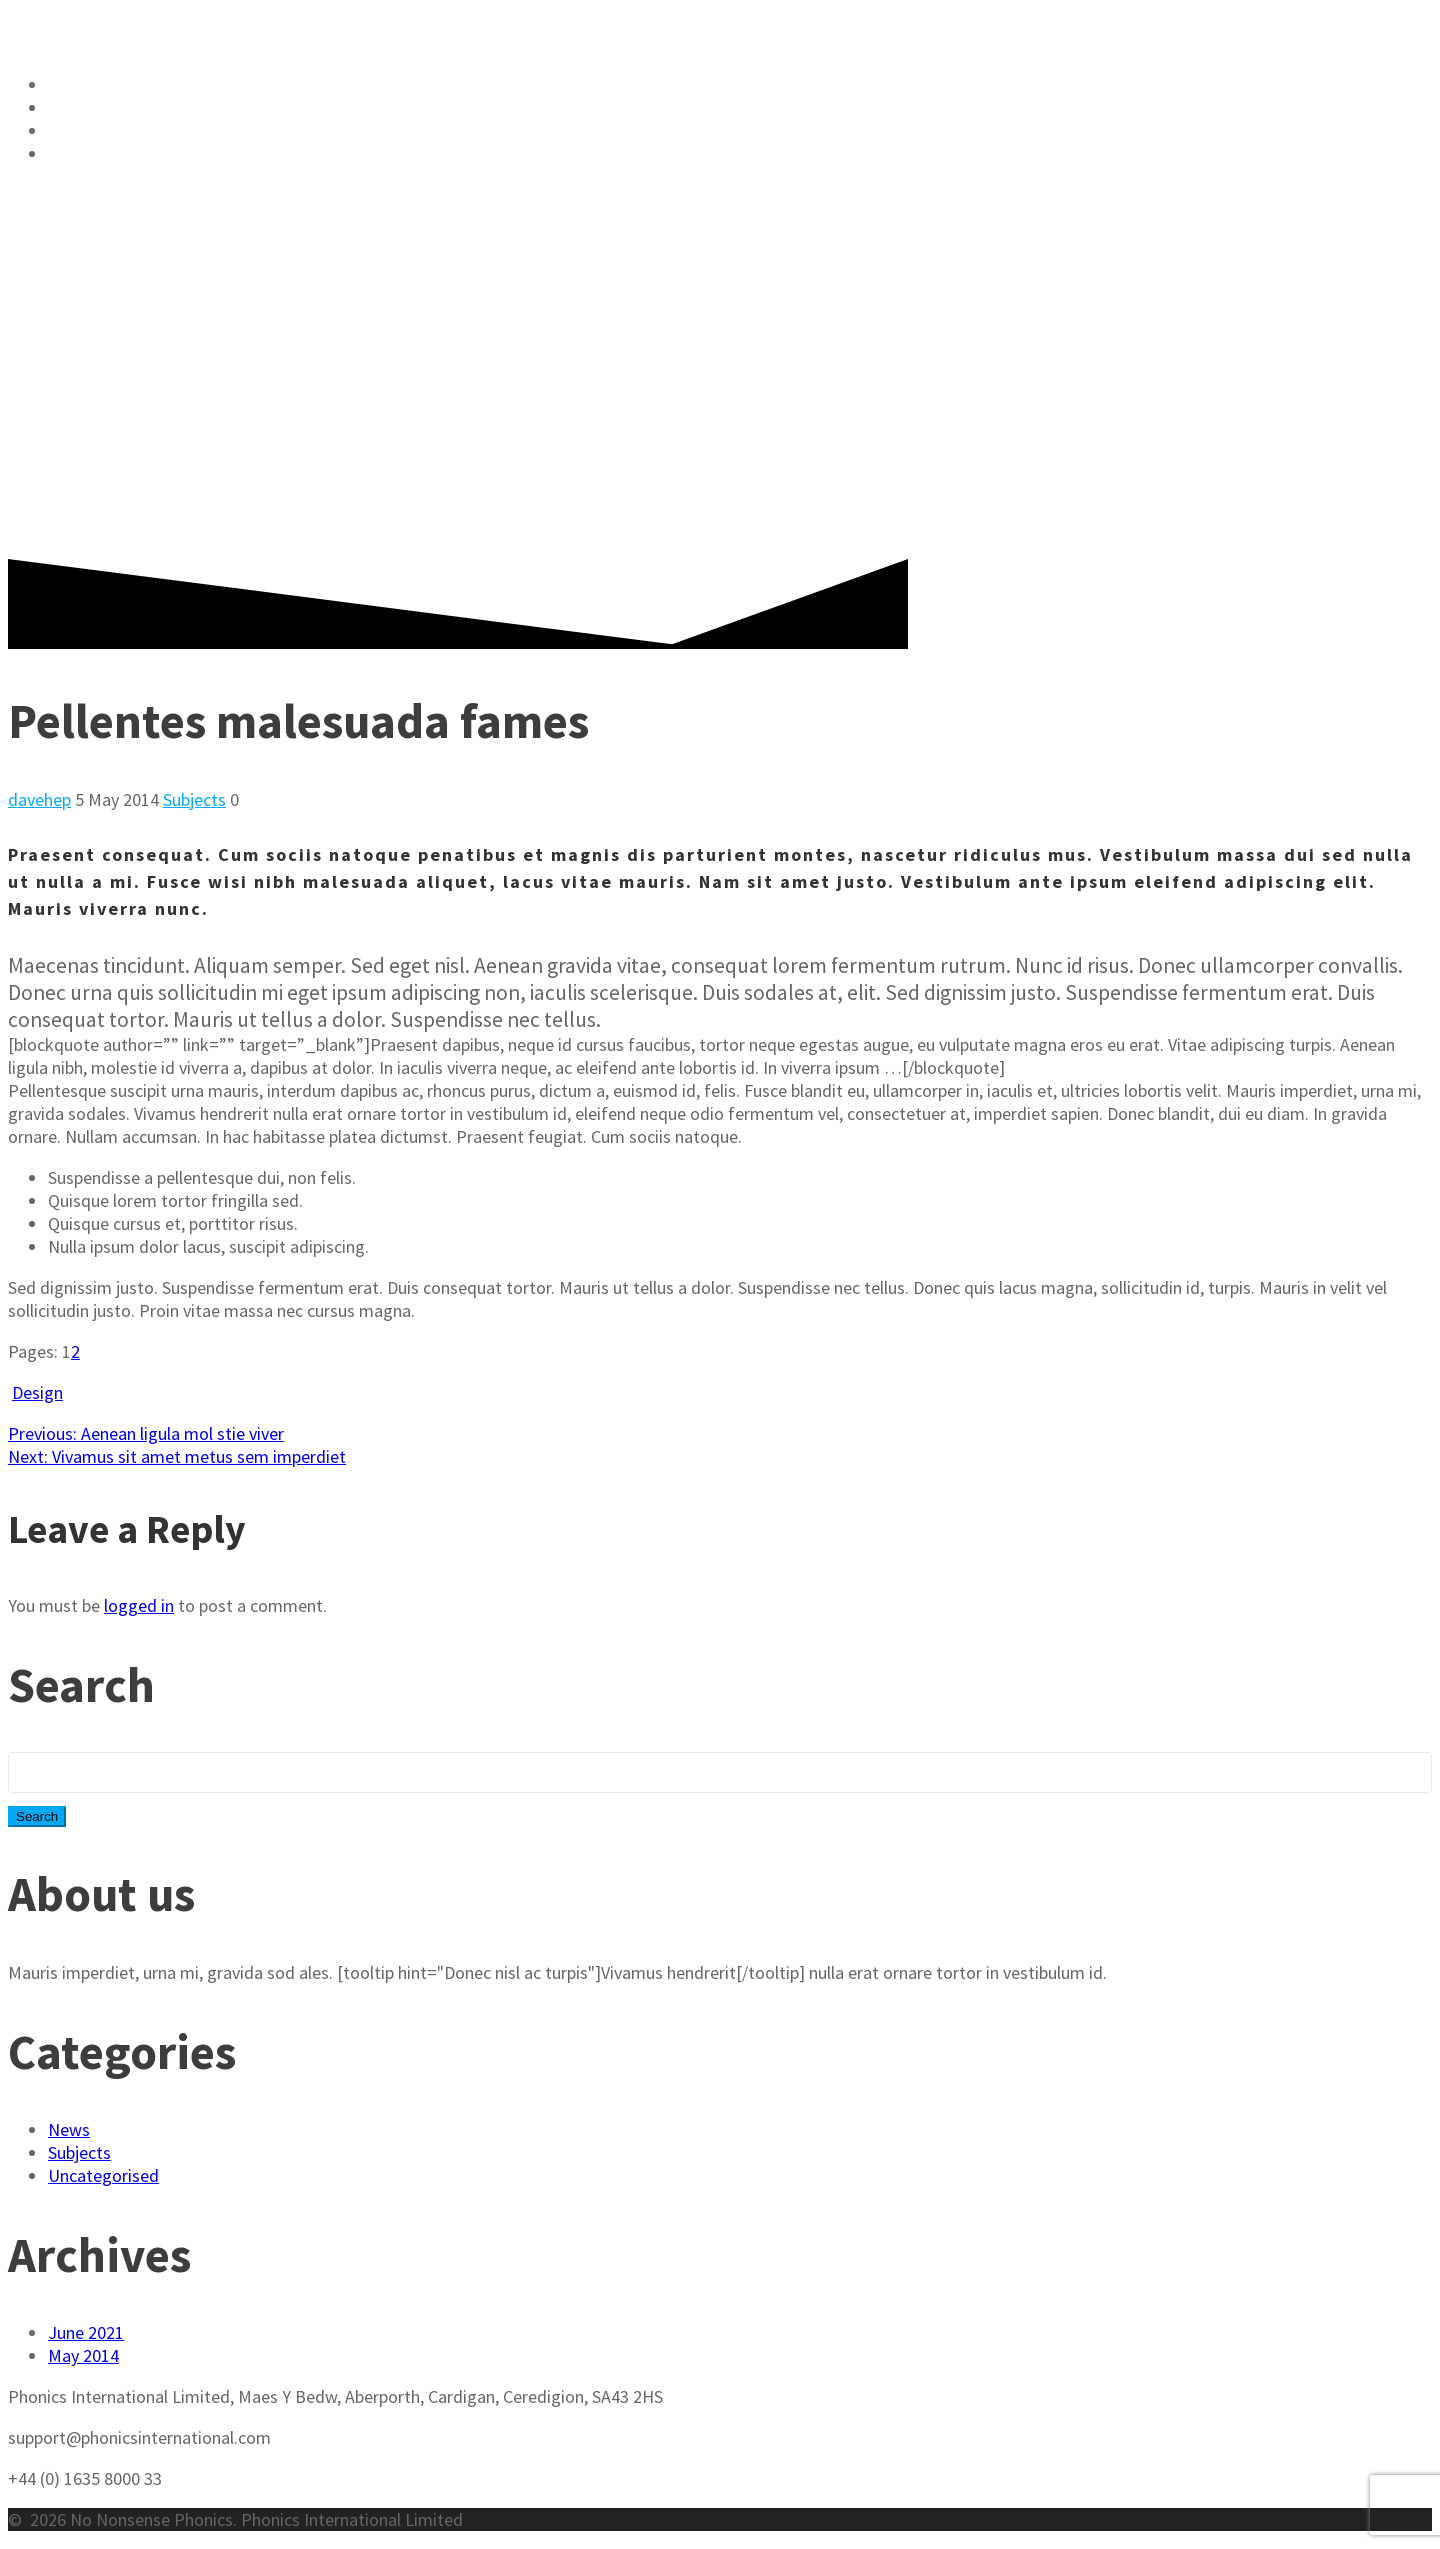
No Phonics (219, 30)
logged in (139, 1605)
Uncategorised (103, 2175)
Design (37, 1392)
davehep (39, 799)
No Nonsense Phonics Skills (197, 85)
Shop (74, 108)
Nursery (91, 154)
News (69, 2129)
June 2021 (86, 2332)
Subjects (194, 799)
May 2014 (83, 2355)
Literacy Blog (122, 131)
